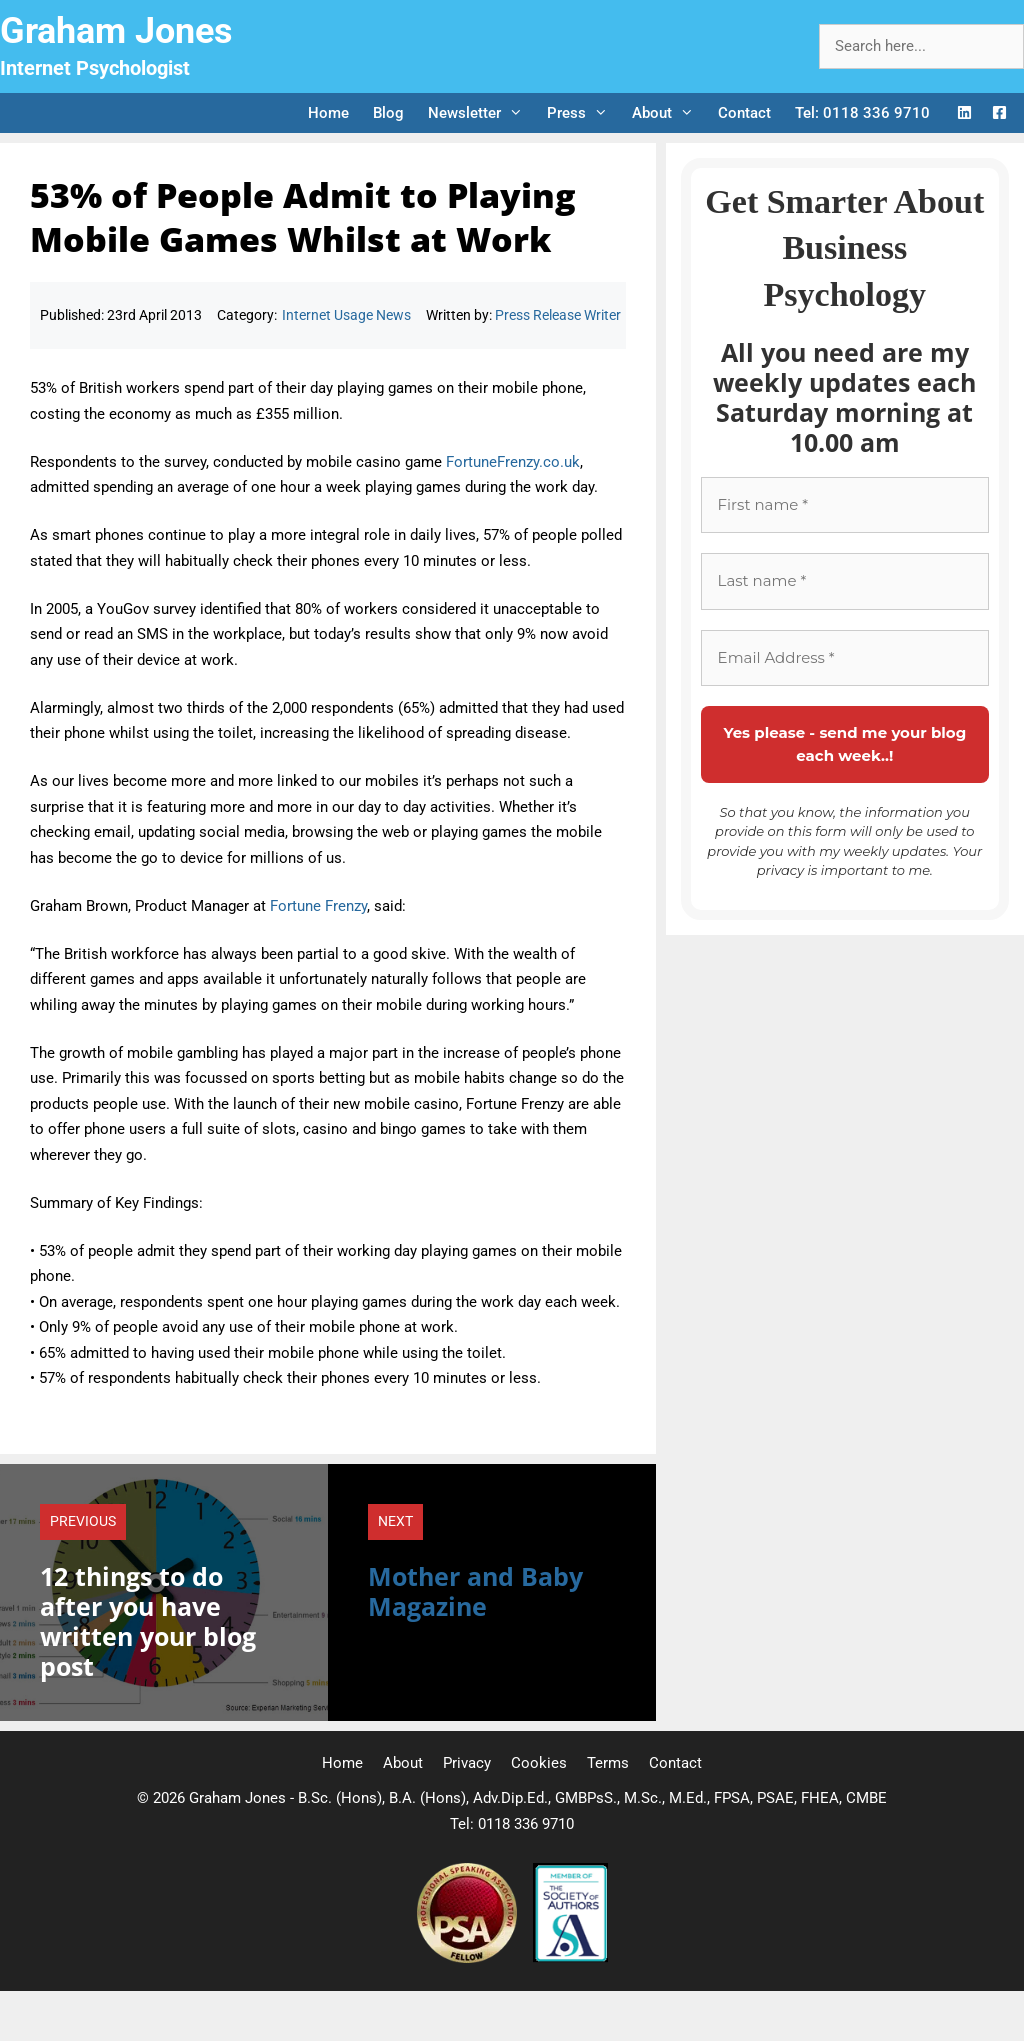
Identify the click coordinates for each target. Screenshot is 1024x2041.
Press (583, 113)
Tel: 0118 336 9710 (862, 113)
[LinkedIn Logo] (964, 113)
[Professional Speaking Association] (469, 1958)
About (669, 113)
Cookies (539, 1763)
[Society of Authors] (570, 1958)
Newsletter (481, 113)
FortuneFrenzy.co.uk (513, 462)
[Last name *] (845, 581)
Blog (388, 113)
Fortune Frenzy (318, 906)
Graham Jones (116, 31)
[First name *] (845, 505)
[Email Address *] (845, 658)
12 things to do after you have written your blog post (148, 1621)
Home (328, 113)
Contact (744, 113)
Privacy (467, 1763)
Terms (608, 1763)
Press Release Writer (558, 315)
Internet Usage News (346, 315)
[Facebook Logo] (999, 113)
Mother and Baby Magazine (475, 1591)
